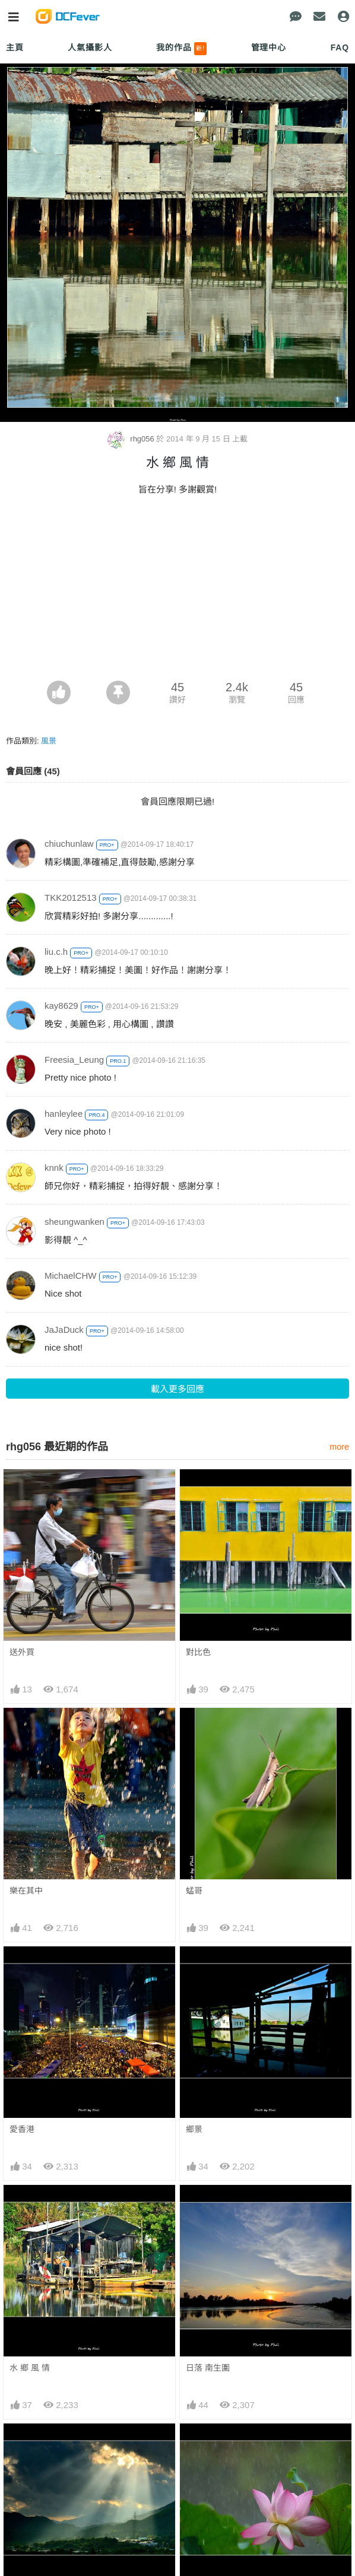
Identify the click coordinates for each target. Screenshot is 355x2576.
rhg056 (132, 438)
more (339, 1446)
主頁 (15, 47)
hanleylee (64, 1113)
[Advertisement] (177, 592)
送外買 (21, 1652)
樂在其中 (26, 1890)
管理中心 (268, 47)
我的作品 (181, 48)
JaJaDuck (64, 1329)
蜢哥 (194, 1890)
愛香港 (21, 2129)
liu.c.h (56, 951)
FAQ (340, 47)
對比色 (198, 1652)
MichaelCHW (71, 1275)
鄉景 (194, 2129)
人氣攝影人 (90, 47)
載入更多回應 (177, 1389)
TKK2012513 (71, 897)
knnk (54, 1167)
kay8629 (61, 1005)
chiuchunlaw (69, 843)
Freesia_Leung (74, 1059)
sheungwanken (74, 1221)
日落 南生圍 (208, 2367)
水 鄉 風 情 (29, 2367)
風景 (48, 740)
